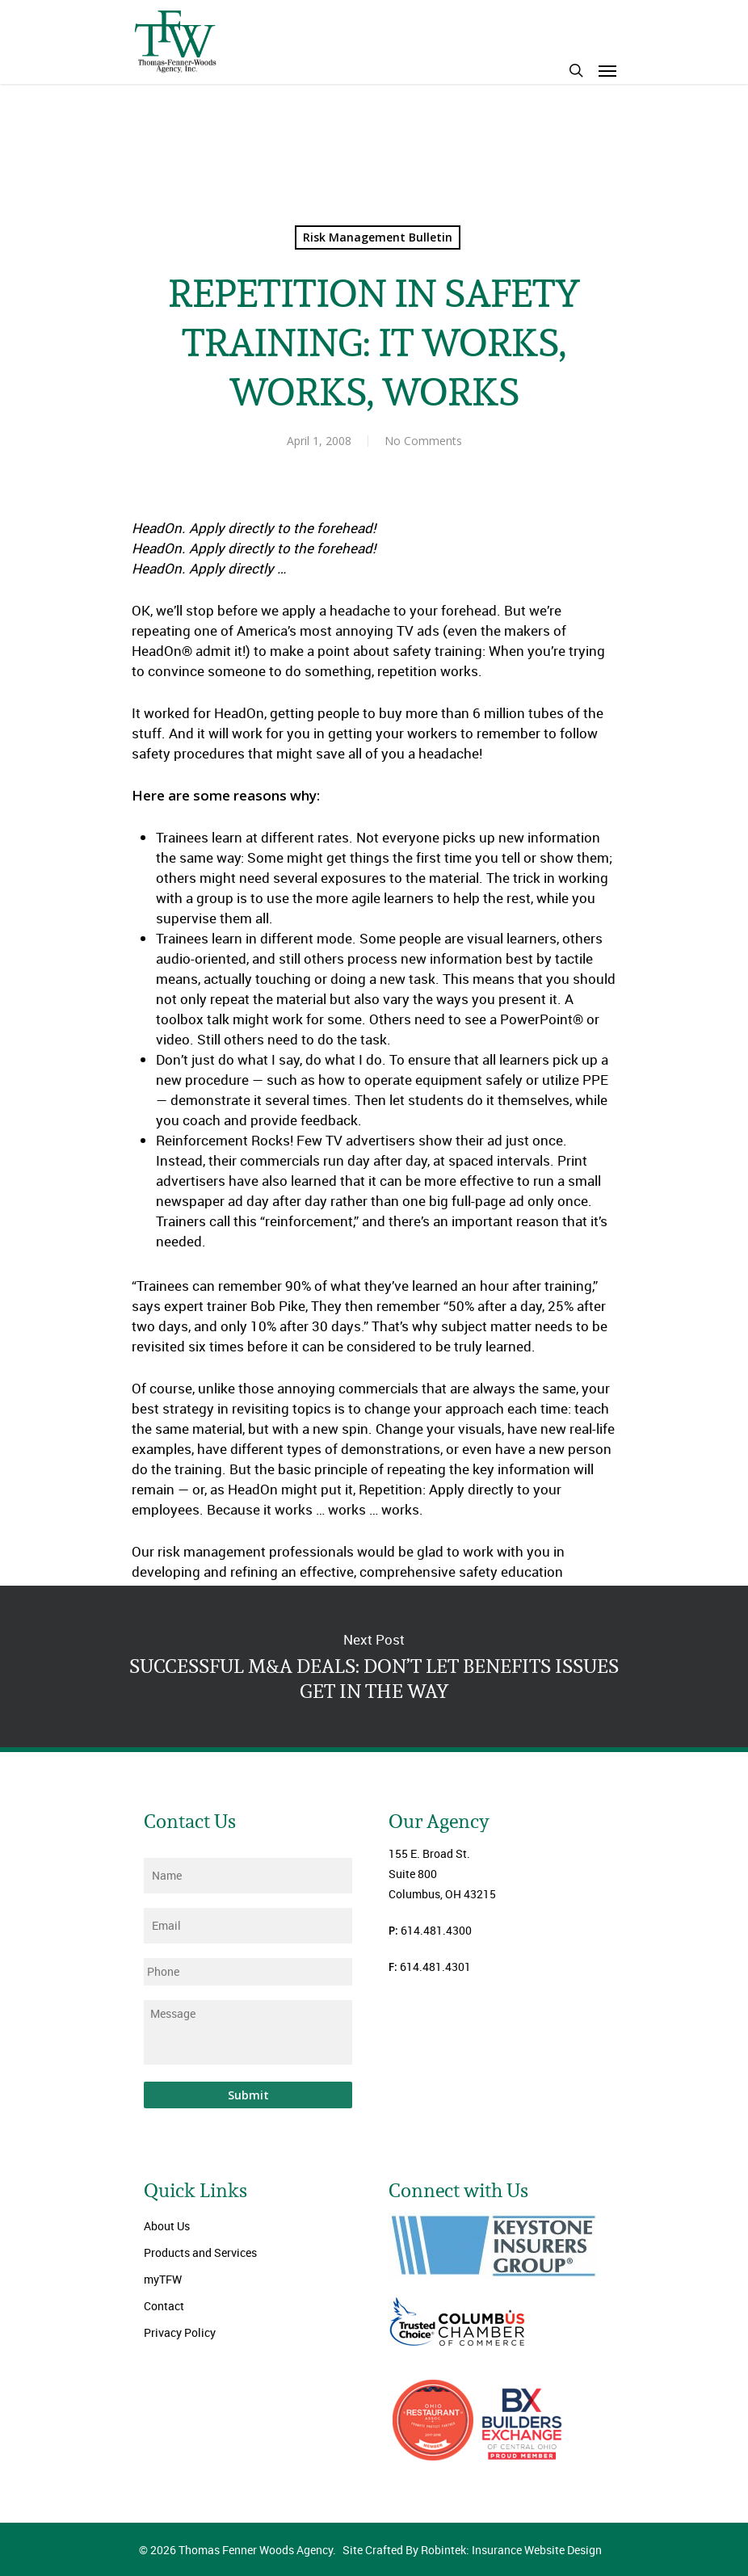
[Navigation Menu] (607, 70)
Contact (164, 2305)
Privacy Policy (180, 2332)
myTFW (163, 2279)
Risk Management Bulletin (377, 237)
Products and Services (200, 2252)
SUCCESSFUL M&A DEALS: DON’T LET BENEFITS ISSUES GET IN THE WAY (374, 1666)
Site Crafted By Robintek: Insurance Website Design (472, 2549)
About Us (167, 2226)
